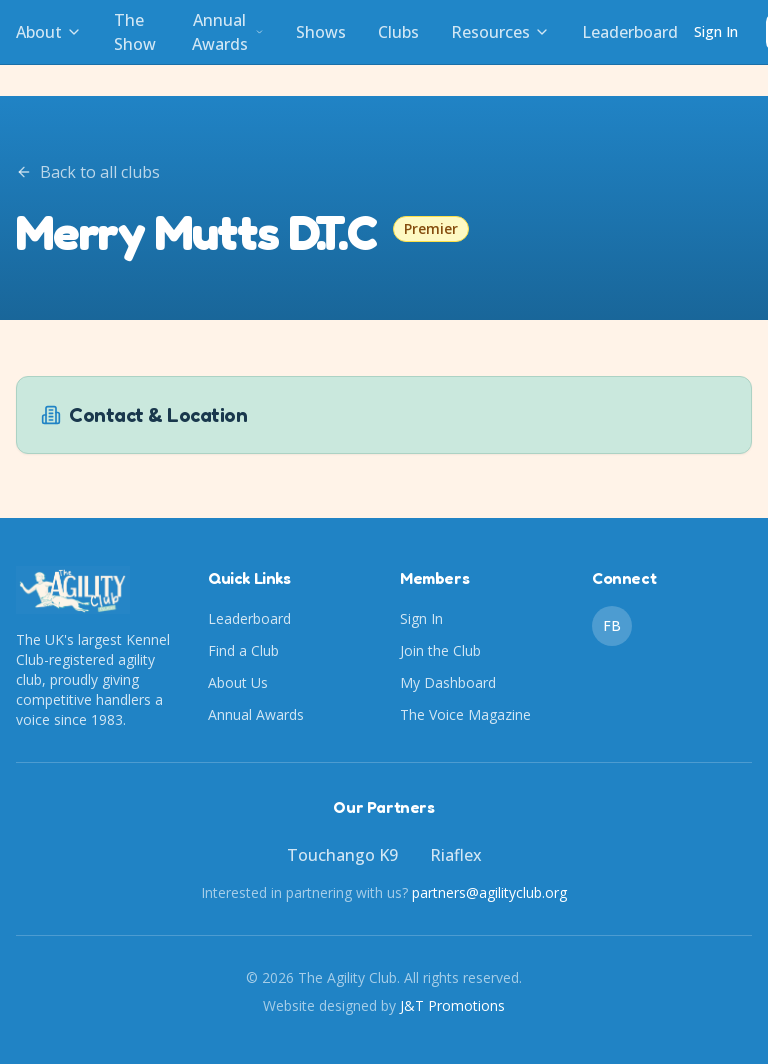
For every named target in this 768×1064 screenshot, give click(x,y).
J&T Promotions (452, 1005)
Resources (500, 32)
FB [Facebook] (612, 625)
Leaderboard (630, 32)
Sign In (716, 31)
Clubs (398, 32)
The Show (135, 32)
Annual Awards (228, 32)
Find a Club (243, 650)
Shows (321, 32)
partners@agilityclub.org (489, 892)
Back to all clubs (88, 172)
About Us (238, 682)
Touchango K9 (342, 855)
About (49, 32)
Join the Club (440, 650)
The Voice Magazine (465, 714)
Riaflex (456, 855)
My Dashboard (448, 682)
